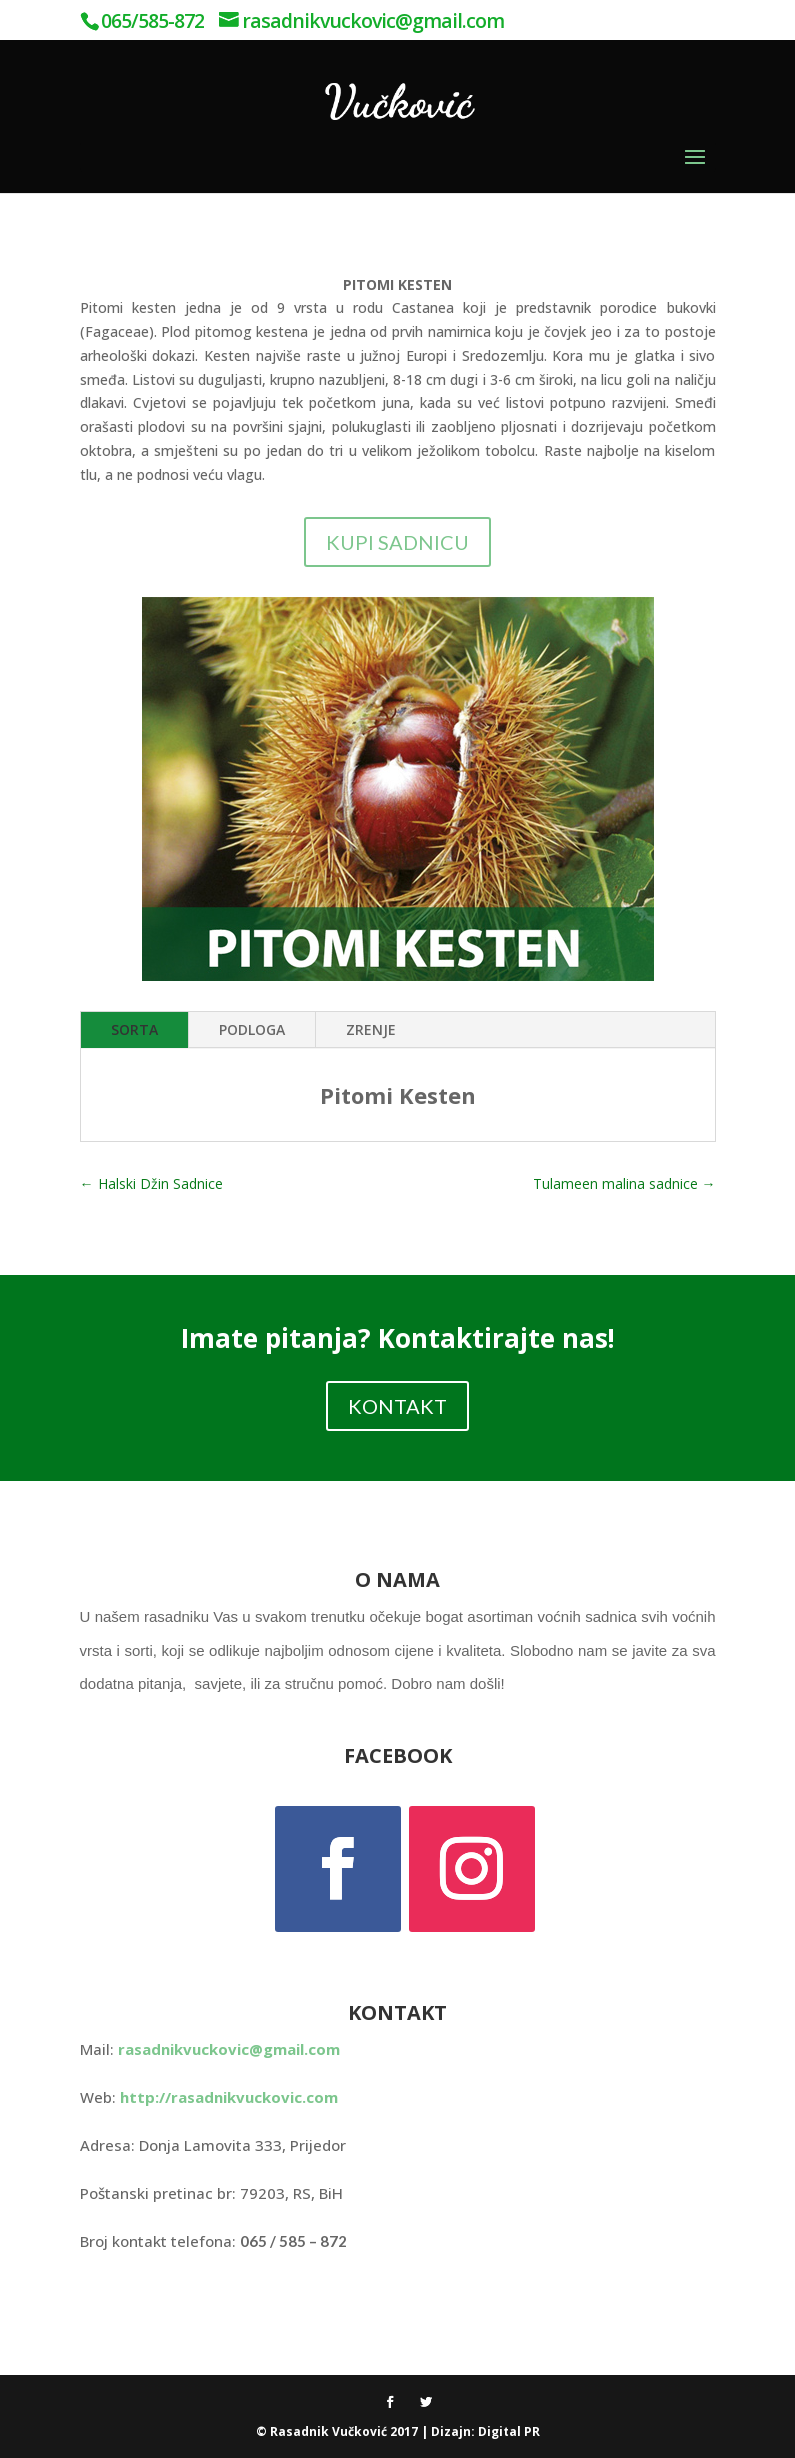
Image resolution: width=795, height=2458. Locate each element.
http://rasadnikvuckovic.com (229, 2097)
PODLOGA (252, 1029)
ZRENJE (371, 1029)
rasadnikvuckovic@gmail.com (229, 2049)
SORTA (134, 1029)
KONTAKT (397, 1406)
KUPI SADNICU (397, 542)
